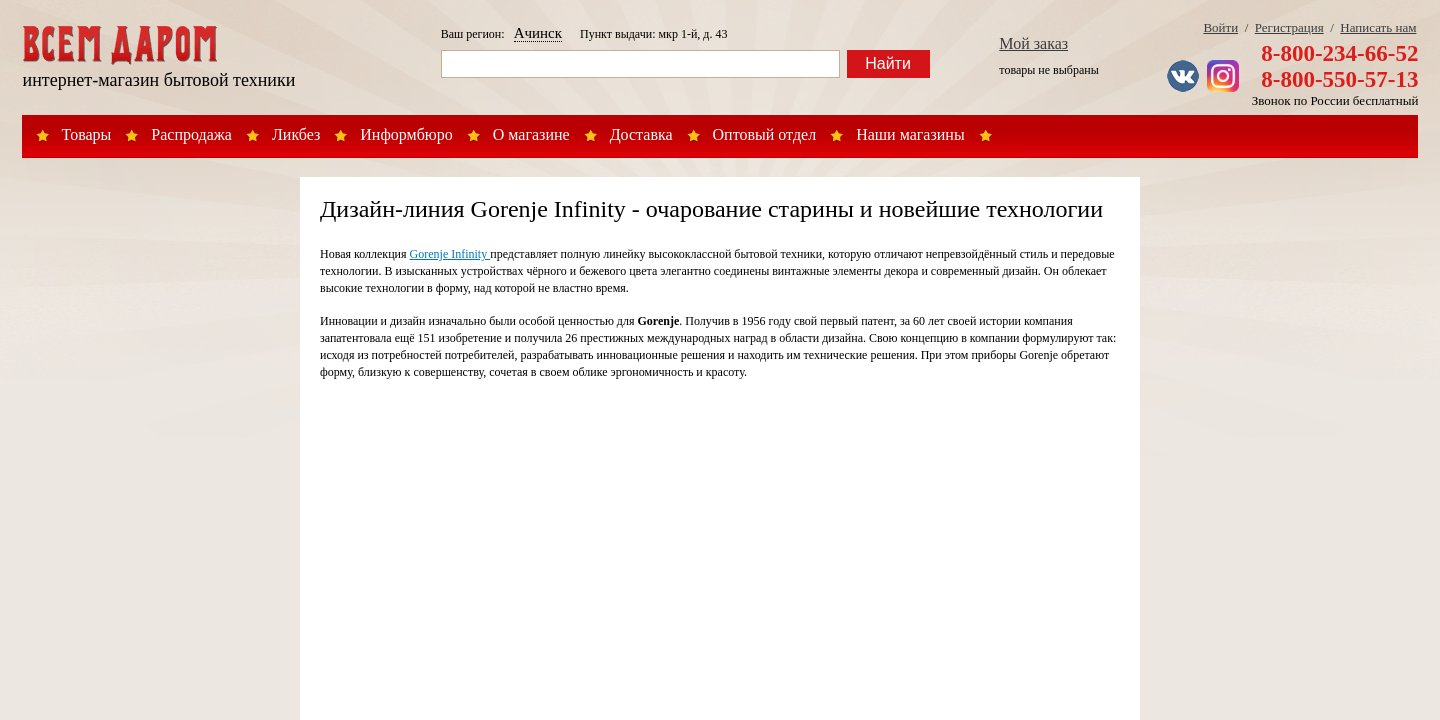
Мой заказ (1033, 43)
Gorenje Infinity (450, 254)
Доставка (641, 134)
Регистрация (1289, 27)
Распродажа (191, 134)
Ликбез (296, 134)
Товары (87, 134)
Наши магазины (910, 134)
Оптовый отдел (765, 134)
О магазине (531, 134)
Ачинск (538, 33)
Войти (1220, 27)
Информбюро (406, 134)
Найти (888, 63)
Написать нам (1378, 27)
